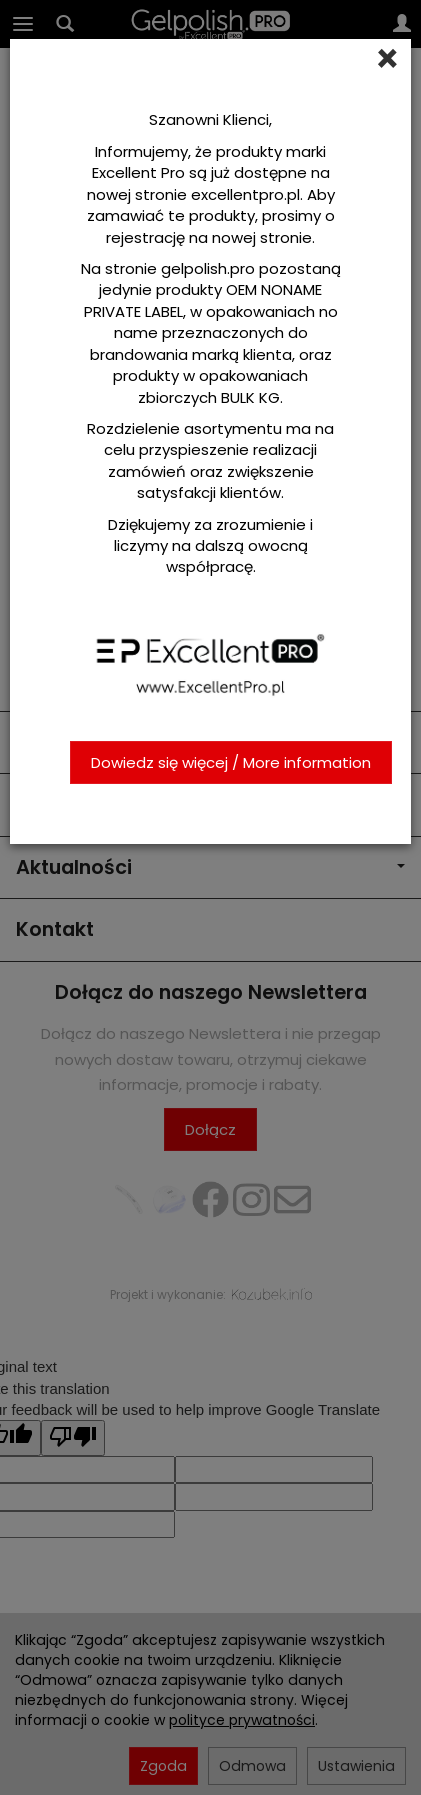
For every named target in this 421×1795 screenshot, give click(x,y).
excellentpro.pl (245, 194)
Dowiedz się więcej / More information (231, 762)
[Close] (387, 59)
